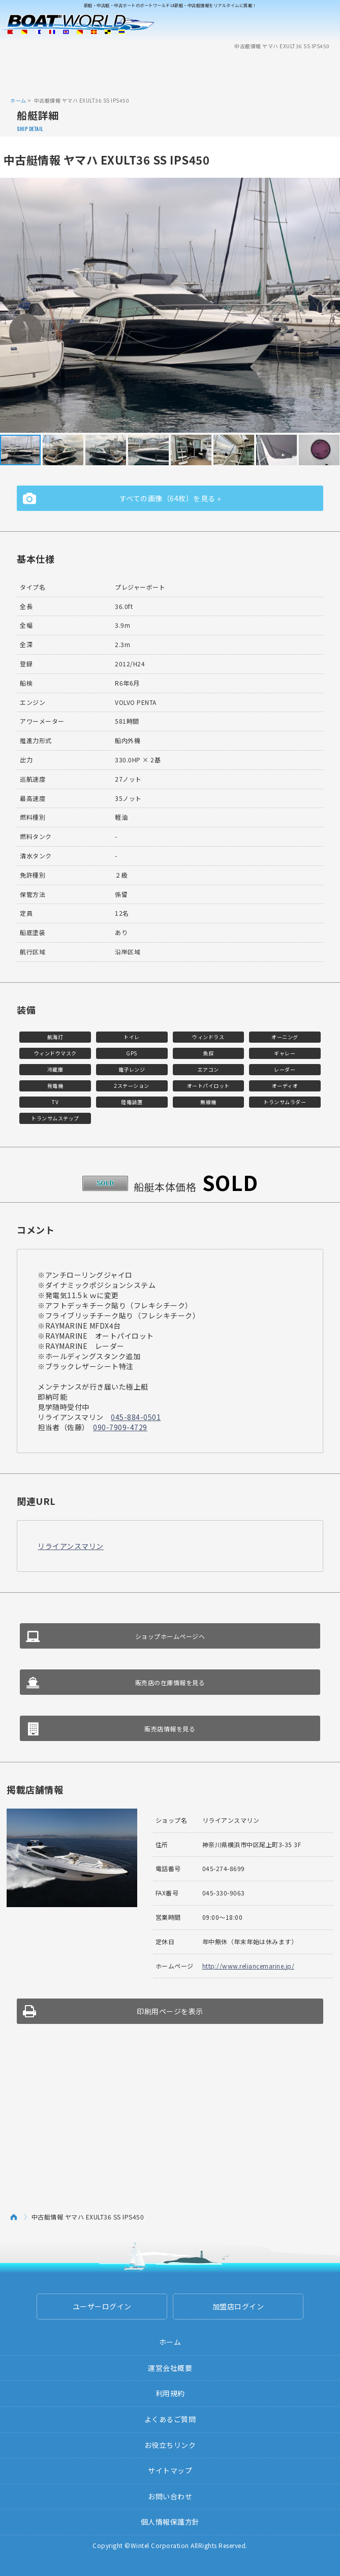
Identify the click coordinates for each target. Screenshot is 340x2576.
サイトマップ (170, 2470)
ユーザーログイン (102, 2306)
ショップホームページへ (170, 1636)
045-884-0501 (136, 1417)
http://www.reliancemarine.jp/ (248, 1965)
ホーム (18, 100)
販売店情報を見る (169, 1728)
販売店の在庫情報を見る (170, 1682)
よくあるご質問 (170, 2419)
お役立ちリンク (170, 2445)
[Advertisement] (170, 72)
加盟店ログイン (238, 2306)
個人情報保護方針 (170, 2522)
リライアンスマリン (71, 1546)
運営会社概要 (170, 2368)
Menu (326, 24)
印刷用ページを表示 (170, 2011)
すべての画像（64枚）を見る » (170, 498)
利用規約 (170, 2393)
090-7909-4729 (120, 1427)
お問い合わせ (170, 2496)
